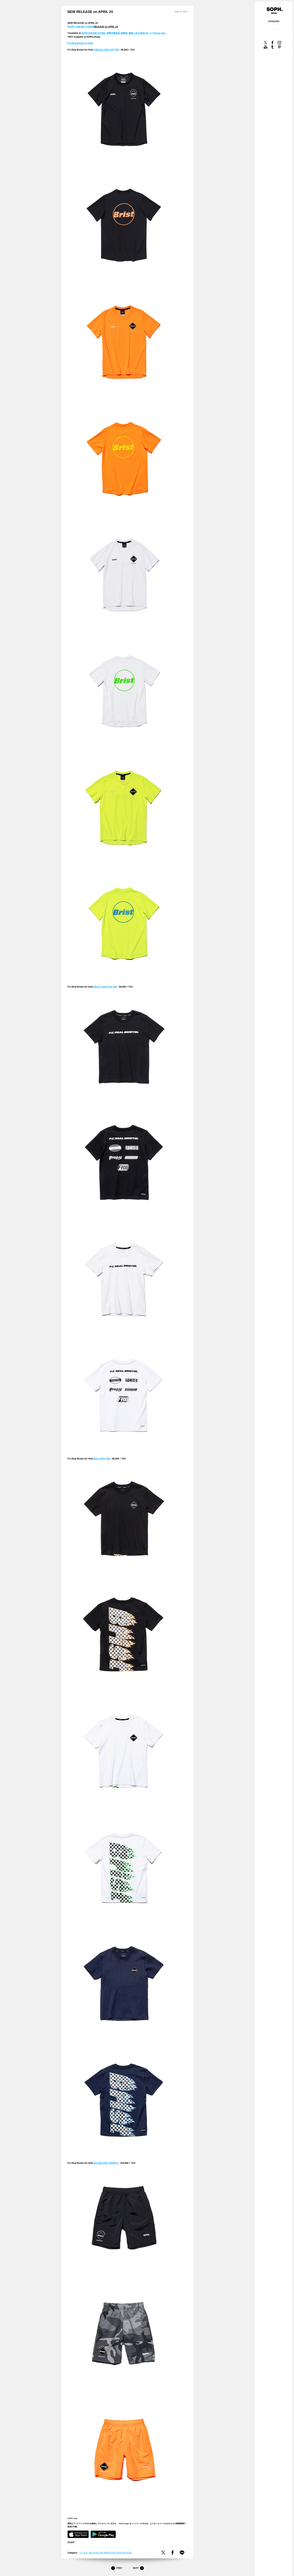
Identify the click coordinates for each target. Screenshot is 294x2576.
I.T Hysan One (157, 33)
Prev (116, 2568)
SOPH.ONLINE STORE (93, 33)
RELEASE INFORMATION (101, 2552)
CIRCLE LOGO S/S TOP (106, 49)
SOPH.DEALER (124, 2552)
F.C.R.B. (84, 2552)
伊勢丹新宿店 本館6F (117, 33)
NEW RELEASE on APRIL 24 (90, 12)
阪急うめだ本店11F (138, 33)
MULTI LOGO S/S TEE (105, 987)
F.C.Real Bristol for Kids (80, 43)
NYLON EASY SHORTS (105, 2163)
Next (138, 2568)
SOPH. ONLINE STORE (80, 26)
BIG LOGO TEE (101, 1458)
